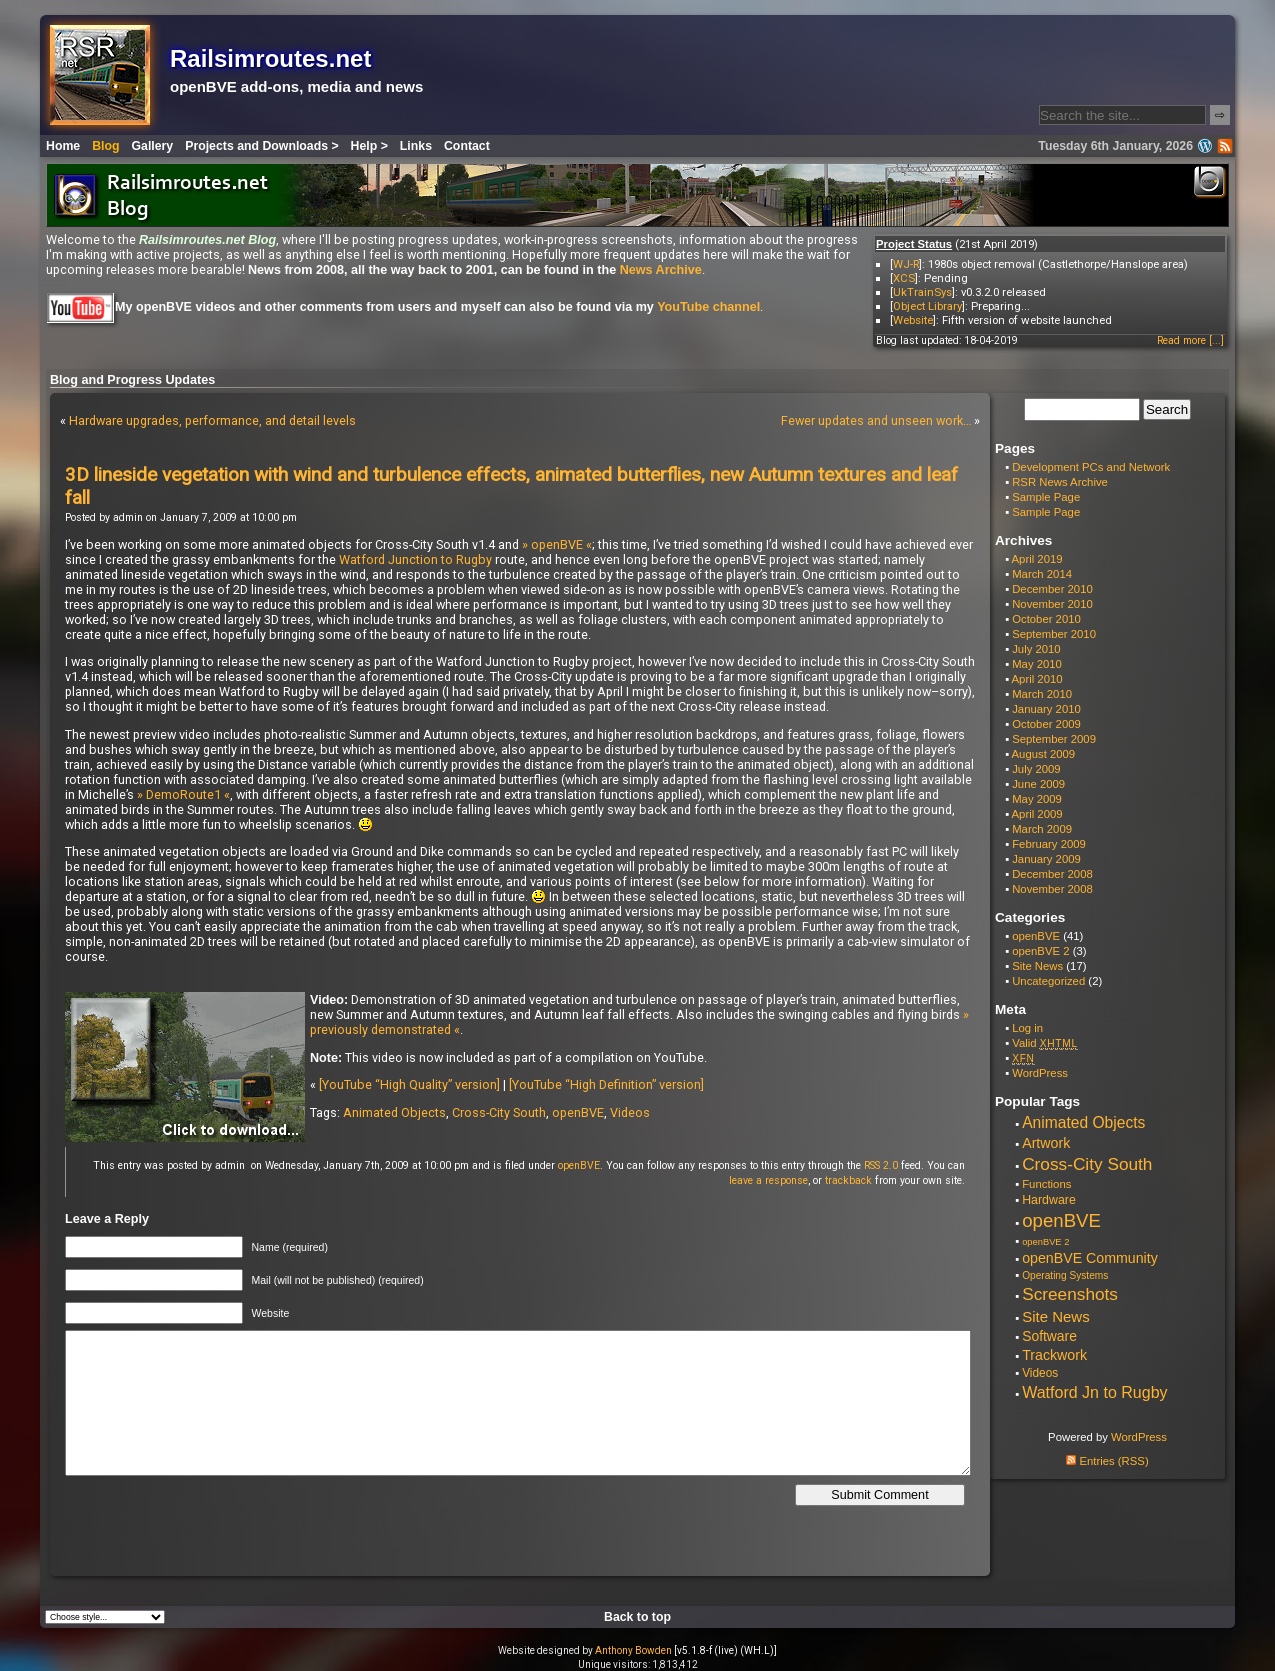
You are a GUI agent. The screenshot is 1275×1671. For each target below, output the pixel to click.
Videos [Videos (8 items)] (1040, 1373)
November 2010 (1052, 604)
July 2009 (1036, 769)
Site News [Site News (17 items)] (1056, 1316)
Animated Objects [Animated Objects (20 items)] (1083, 1122)
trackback (848, 1180)
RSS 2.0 (881, 1165)
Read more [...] (1190, 340)
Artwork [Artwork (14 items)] (1046, 1143)
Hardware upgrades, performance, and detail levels (212, 420)
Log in (1027, 1028)
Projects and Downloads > (261, 146)
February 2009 (1049, 844)
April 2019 (1037, 559)
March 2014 (1042, 574)
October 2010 (1046, 619)
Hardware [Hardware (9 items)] (1049, 1200)
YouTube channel (708, 307)
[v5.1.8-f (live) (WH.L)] (725, 1650)
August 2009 (1044, 754)
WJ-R (906, 264)
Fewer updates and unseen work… (876, 420)
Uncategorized (1048, 981)
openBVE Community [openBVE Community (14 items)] (1090, 1258)
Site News (1037, 966)
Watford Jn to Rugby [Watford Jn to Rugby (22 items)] (1094, 1392)
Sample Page (1046, 497)
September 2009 (1054, 739)
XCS (904, 278)
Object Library (927, 306)
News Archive (661, 270)
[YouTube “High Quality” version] (409, 1084)
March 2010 (1042, 694)
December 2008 (1052, 874)
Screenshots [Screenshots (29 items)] (1070, 1294)
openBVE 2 (1040, 951)
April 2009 (1037, 814)
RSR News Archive (1060, 482)
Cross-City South (499, 1112)
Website (913, 320)
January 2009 (1046, 859)
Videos (630, 1112)
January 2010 (1046, 709)
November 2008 (1052, 889)
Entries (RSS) (1107, 1461)
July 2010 (1036, 649)
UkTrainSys (922, 292)
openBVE (578, 1112)
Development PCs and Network (1091, 467)
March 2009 (1042, 829)
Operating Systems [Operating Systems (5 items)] (1065, 1275)
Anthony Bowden (633, 1650)
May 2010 (1037, 664)
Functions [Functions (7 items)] (1046, 1184)
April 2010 (1037, 679)
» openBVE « (557, 544)
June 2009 (1038, 784)
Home (63, 146)
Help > (369, 146)
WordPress (1040, 1073)
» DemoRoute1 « (183, 794)
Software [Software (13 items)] (1049, 1336)
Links (416, 146)
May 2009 (1037, 799)
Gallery (153, 146)
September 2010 (1054, 634)
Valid (1045, 1043)
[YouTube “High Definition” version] (606, 1084)
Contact (467, 146)
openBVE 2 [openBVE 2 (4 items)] (1045, 1242)
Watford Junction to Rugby (415, 559)
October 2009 (1046, 724)
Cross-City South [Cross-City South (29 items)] (1087, 1164)
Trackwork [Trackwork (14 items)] (1054, 1355)
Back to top (637, 1617)
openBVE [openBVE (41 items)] (1061, 1220)
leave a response (768, 1180)
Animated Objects (394, 1112)
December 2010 (1052, 589)
